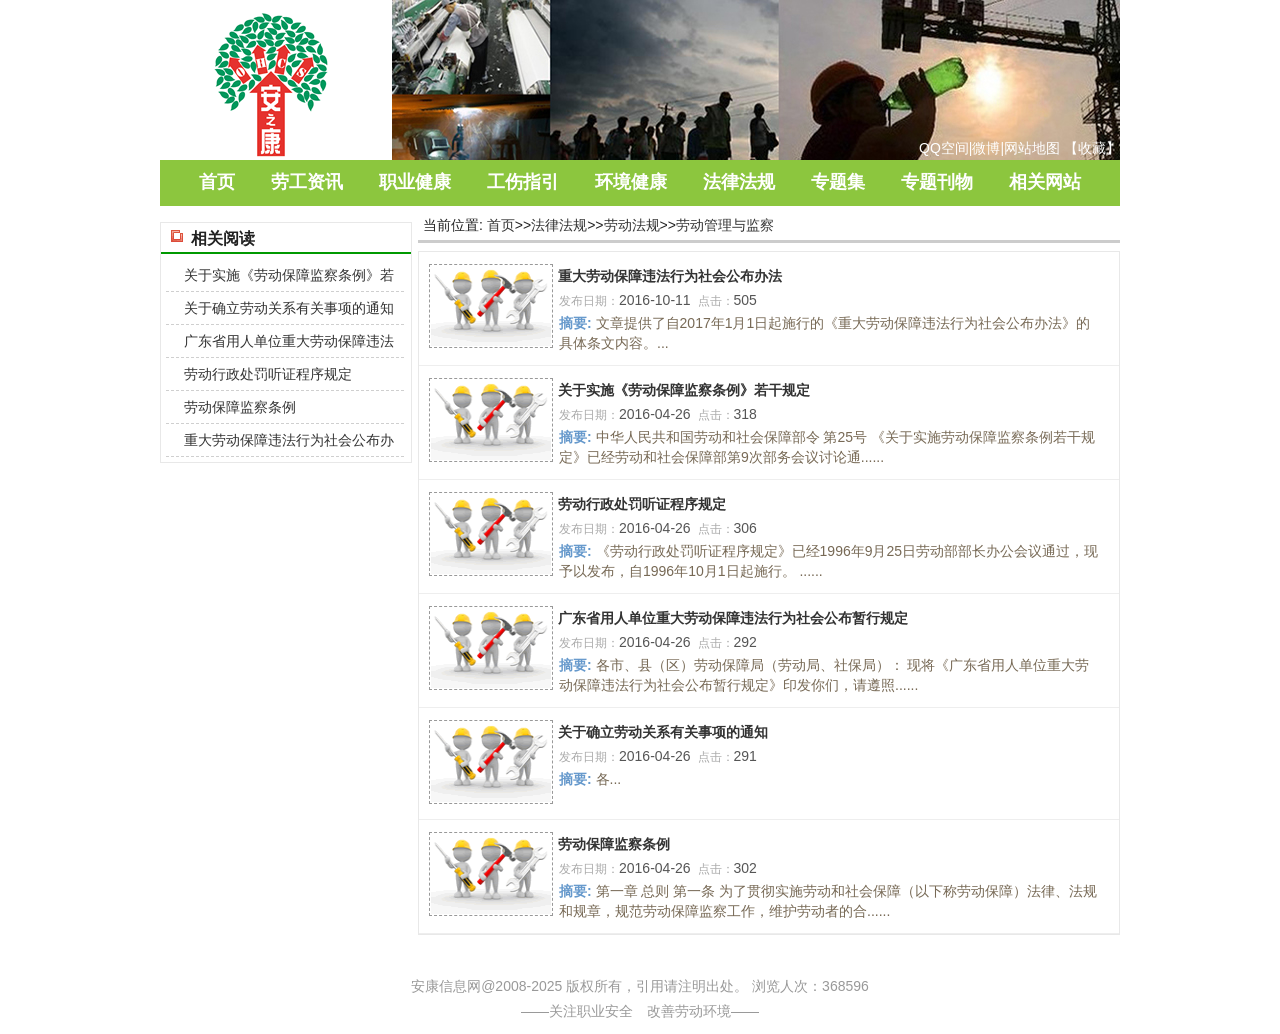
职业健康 (415, 182)
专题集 (838, 182)
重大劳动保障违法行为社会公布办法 (670, 276)
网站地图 (1032, 148)
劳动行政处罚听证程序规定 (642, 504)
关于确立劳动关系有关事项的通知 (663, 732)
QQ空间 (944, 148)
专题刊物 (937, 182)
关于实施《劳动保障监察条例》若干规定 (684, 390)
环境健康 (631, 182)
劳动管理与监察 (725, 225)
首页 (217, 182)
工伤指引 (523, 182)
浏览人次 (780, 986)
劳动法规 (632, 225)
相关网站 (1045, 182)
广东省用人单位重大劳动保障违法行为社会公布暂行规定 (733, 618)
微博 (986, 148)
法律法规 (739, 182)
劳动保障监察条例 (614, 844)
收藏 (1092, 148)
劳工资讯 (307, 182)
